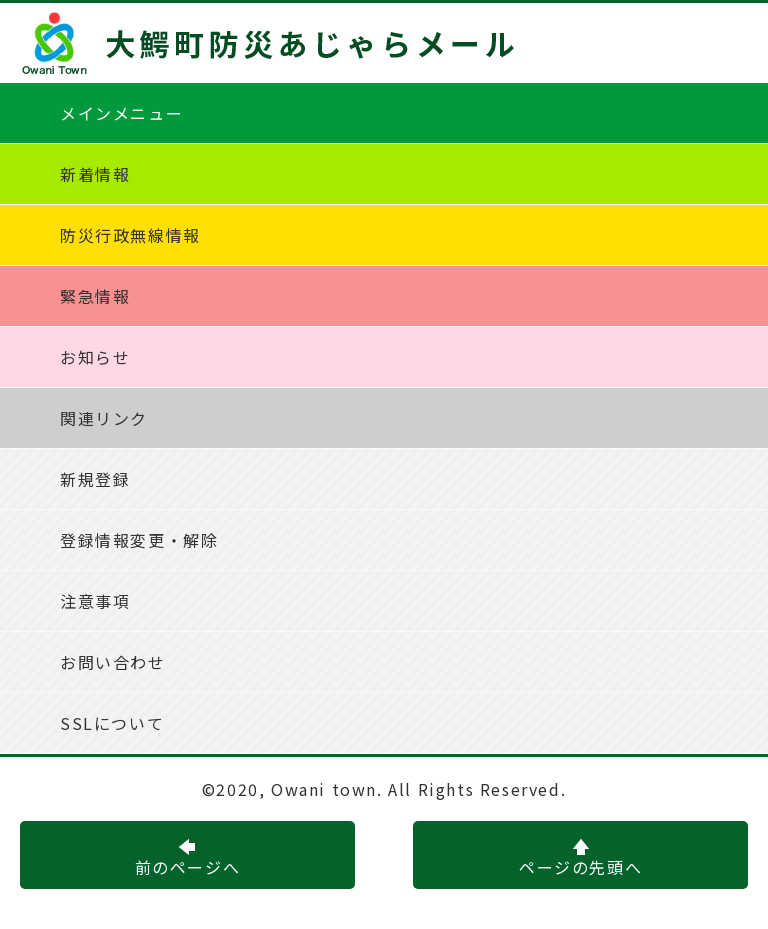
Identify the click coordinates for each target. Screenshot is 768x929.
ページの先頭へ (580, 859)
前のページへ (188, 859)
